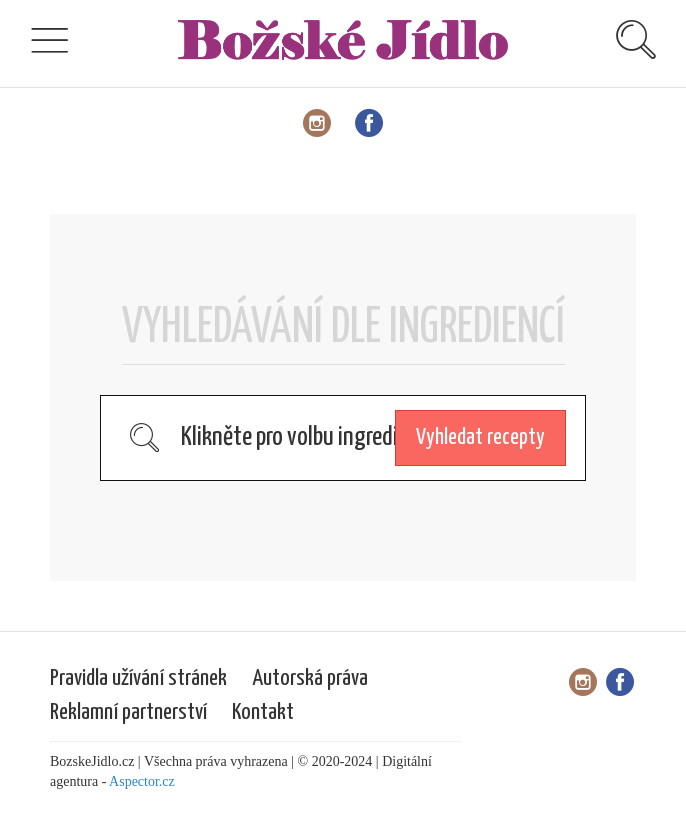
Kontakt (263, 712)
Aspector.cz (142, 781)
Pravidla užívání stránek (138, 678)
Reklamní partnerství (128, 712)
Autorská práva (310, 678)
